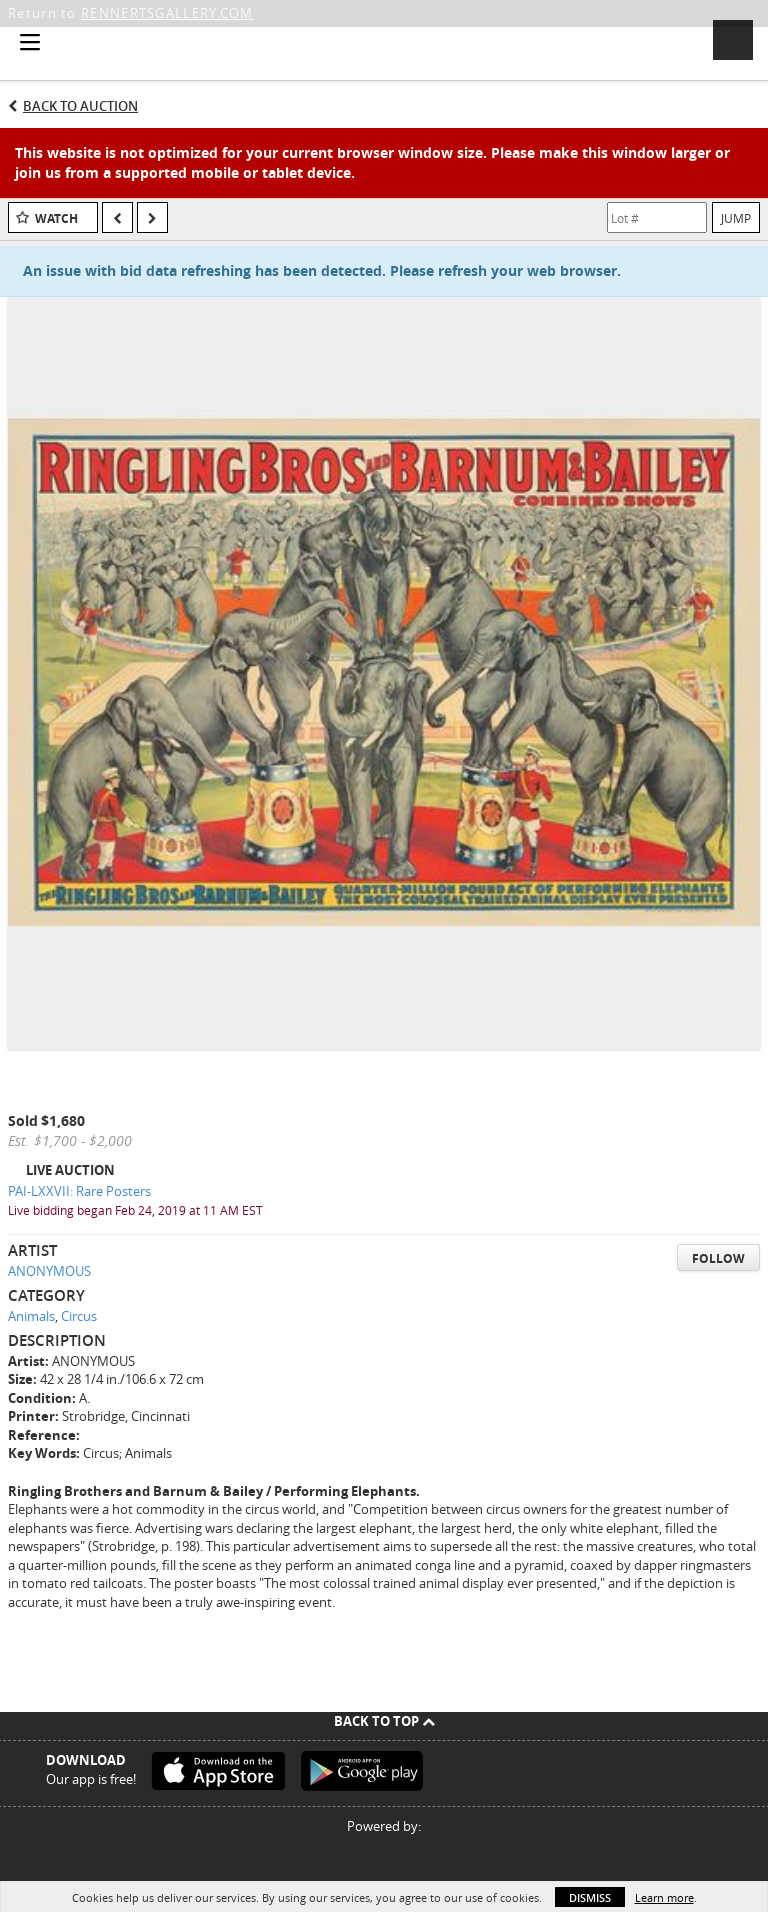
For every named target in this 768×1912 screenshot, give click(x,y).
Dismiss (590, 1897)
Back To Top (384, 1721)
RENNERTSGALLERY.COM (167, 13)
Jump (736, 218)
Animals (31, 1316)
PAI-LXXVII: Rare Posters (79, 1191)
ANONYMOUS (49, 1271)
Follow (718, 1258)
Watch (56, 218)
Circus (79, 1316)
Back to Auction (80, 106)
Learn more (664, 1897)
